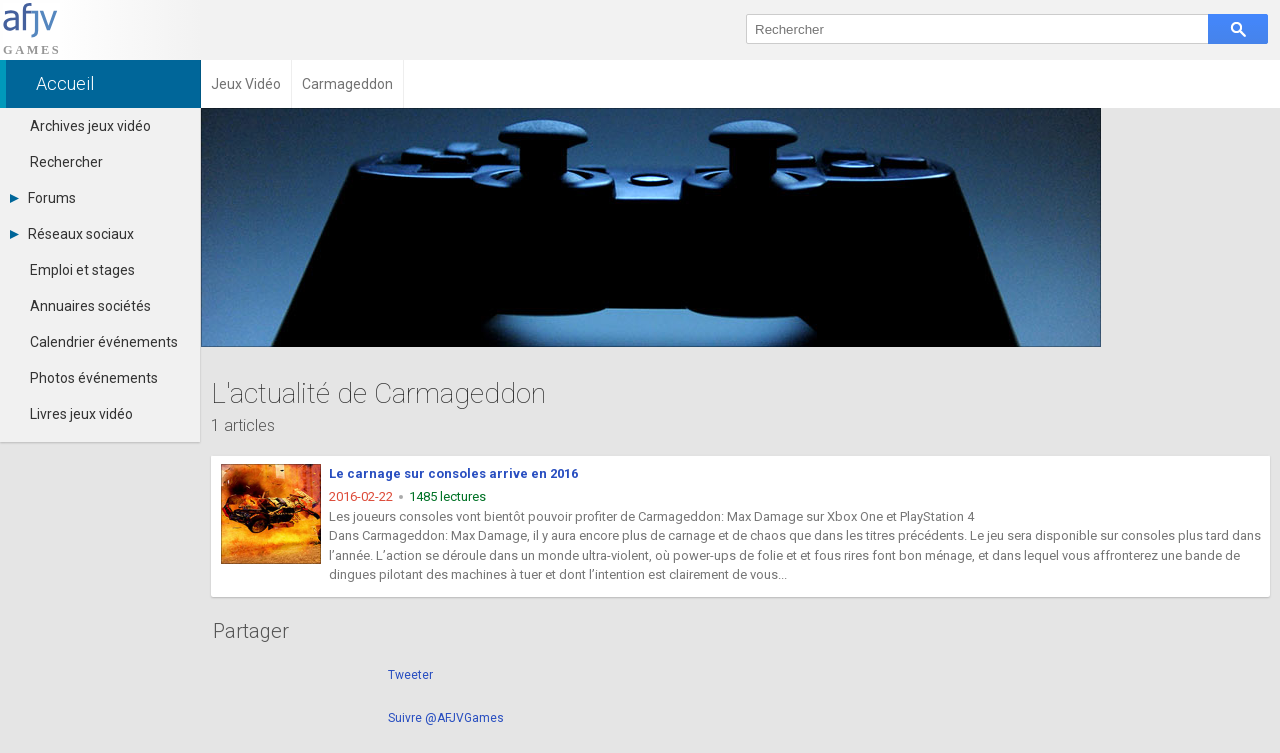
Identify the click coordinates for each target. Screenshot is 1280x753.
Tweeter (410, 675)
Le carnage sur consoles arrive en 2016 (453, 473)
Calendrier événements (104, 342)
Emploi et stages (82, 270)
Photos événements (94, 378)
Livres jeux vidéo (81, 414)
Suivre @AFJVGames (446, 718)
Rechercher (66, 162)
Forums (43, 198)
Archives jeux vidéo (90, 126)
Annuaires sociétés (90, 306)
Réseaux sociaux (72, 234)
